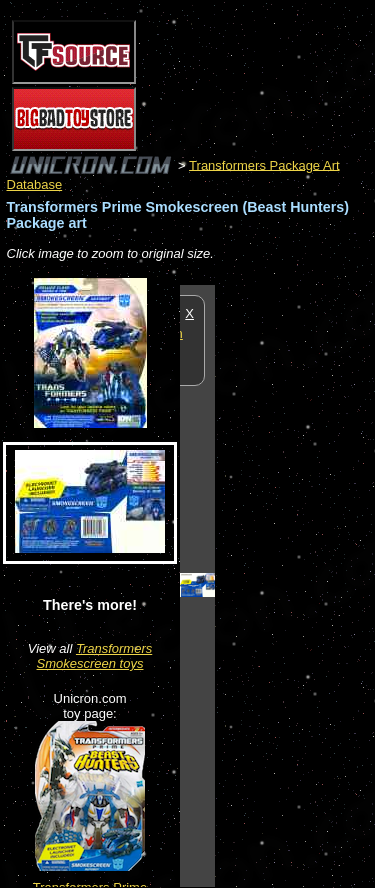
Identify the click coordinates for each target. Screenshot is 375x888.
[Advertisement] (295, 585)
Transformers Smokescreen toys (95, 656)
